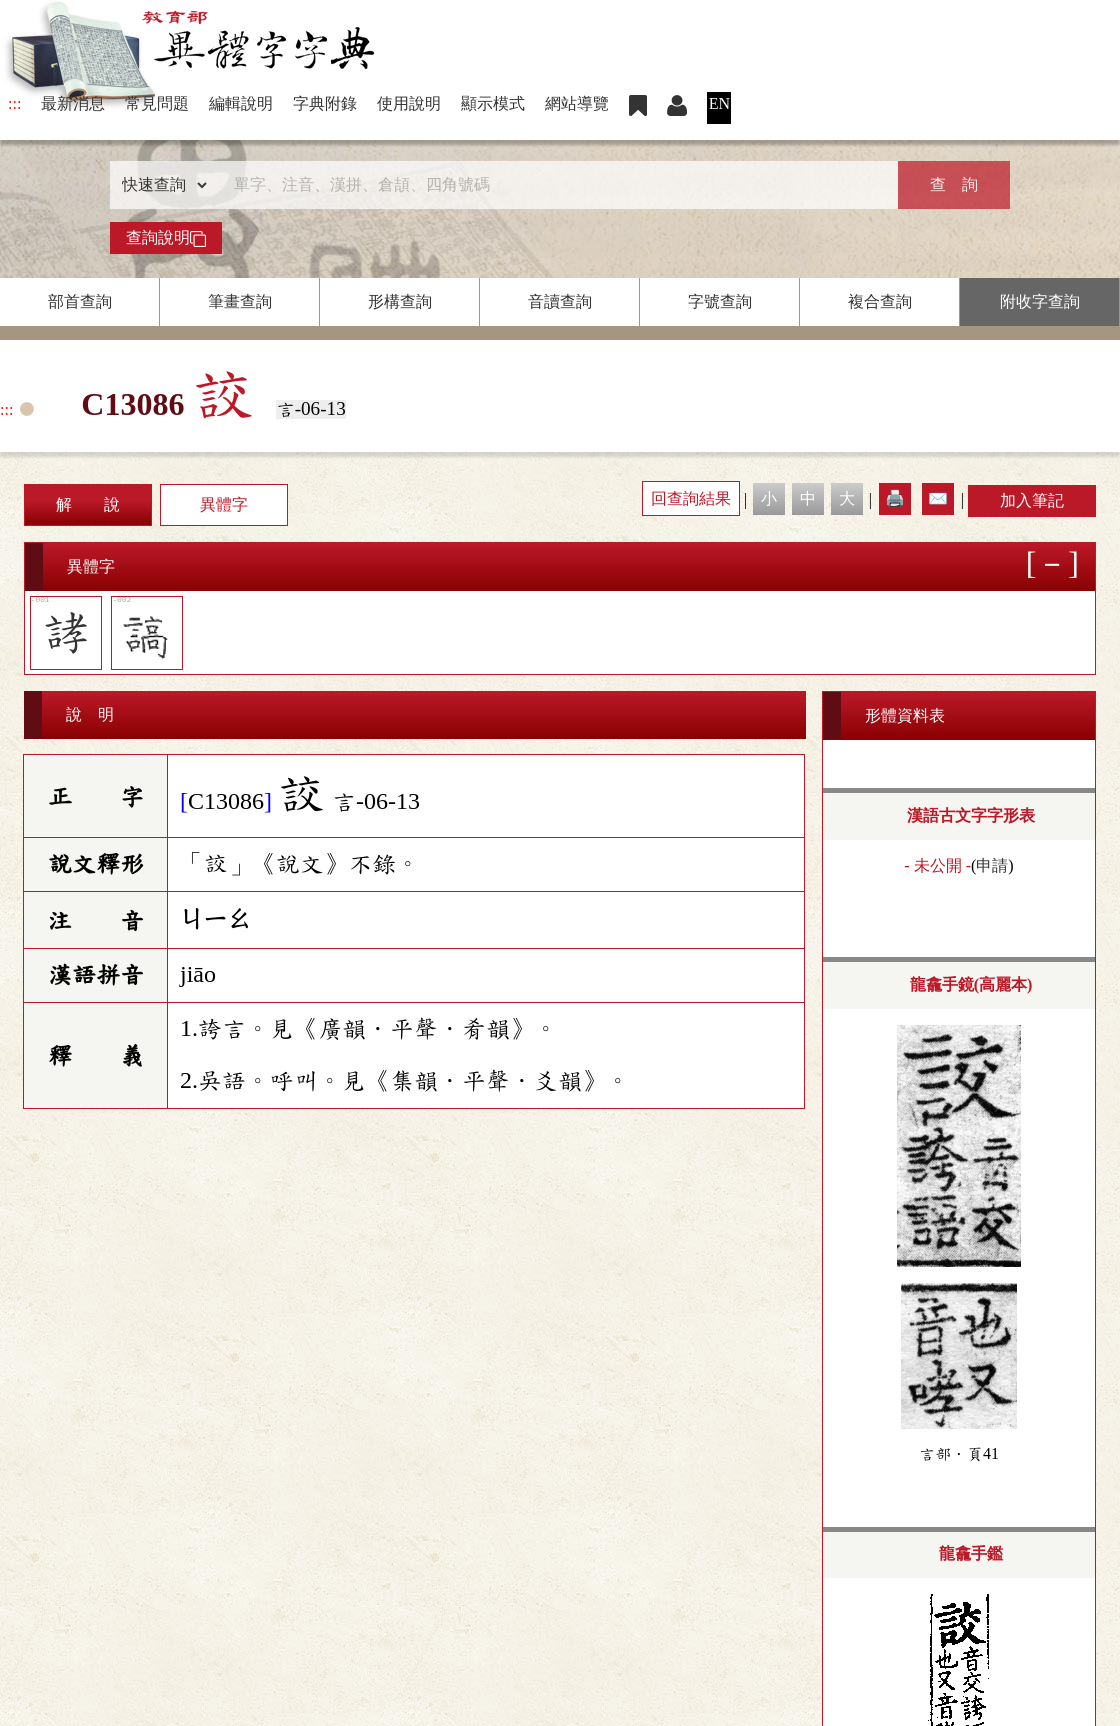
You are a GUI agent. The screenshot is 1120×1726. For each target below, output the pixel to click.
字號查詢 (720, 301)
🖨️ (895, 498)
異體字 (224, 504)
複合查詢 (880, 301)
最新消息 (73, 103)
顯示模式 (493, 103)
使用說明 (409, 103)
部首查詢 (80, 301)
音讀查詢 (560, 301)
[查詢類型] (160, 185)
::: (14, 103)
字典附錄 (325, 103)
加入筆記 (1032, 500)
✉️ (938, 498)
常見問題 (157, 103)
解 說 (88, 504)
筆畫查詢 (240, 301)
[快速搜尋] (553, 185)
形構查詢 (400, 301)
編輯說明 (241, 103)
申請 (992, 865)
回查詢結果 (691, 498)
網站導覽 (577, 103)
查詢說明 (166, 238)
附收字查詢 (1040, 301)
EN (719, 103)
